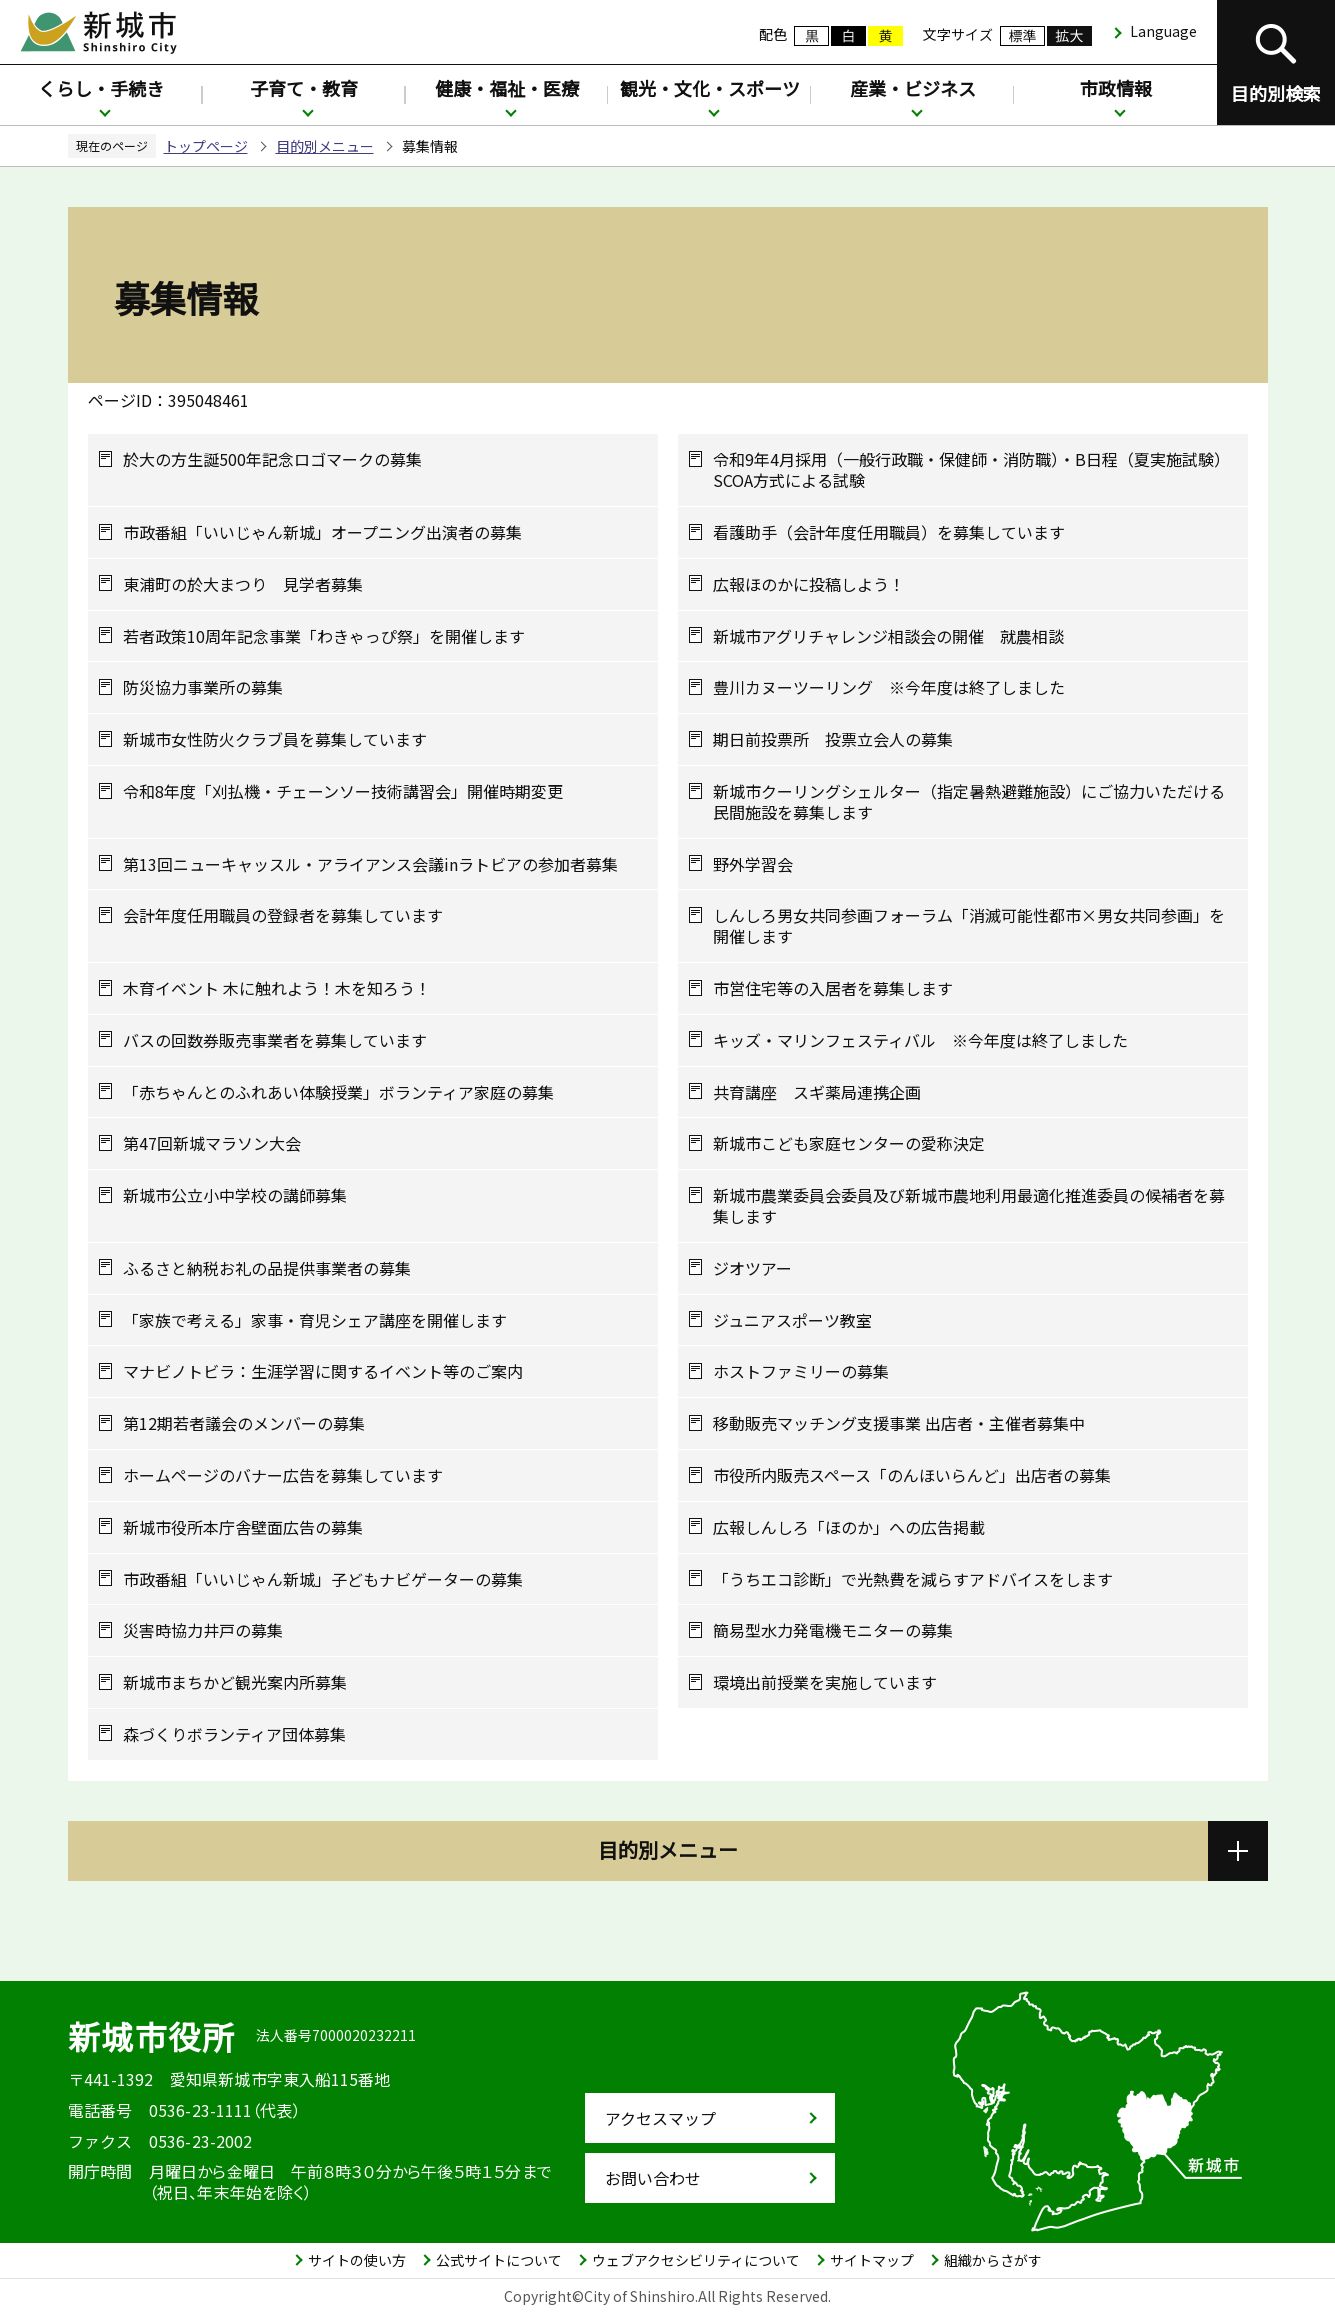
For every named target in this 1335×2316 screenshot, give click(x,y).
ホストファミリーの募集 (801, 1371)
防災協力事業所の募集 (203, 687)
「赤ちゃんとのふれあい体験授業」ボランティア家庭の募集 (338, 1092)
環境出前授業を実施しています (825, 1682)
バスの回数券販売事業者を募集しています (275, 1040)
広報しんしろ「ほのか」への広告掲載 (849, 1527)
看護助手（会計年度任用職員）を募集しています (889, 532)
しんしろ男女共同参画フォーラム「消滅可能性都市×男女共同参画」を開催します (969, 926)
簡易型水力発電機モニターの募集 (833, 1630)
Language (1163, 31)
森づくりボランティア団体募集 (234, 1734)
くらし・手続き (101, 88)
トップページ (206, 146)
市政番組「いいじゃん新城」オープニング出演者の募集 (322, 532)
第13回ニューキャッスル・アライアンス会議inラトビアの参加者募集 (370, 864)
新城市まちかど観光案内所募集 (235, 1682)
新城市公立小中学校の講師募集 (235, 1195)
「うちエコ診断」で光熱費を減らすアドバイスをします (913, 1579)
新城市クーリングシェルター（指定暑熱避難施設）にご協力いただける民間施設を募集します (969, 802)
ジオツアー (752, 1268)
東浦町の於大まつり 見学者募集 (243, 584)
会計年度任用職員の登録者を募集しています (283, 915)
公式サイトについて (499, 2260)
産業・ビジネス (913, 88)
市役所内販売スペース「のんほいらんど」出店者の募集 (912, 1475)
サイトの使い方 (357, 2260)
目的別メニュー (325, 146)
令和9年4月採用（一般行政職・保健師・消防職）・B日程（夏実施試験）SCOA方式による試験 (971, 470)
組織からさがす (993, 2260)
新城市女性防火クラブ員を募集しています (275, 739)
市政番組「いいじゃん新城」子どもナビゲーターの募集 (323, 1579)
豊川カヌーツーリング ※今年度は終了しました (889, 687)
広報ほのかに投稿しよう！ (809, 584)
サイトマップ (872, 2260)
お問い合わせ (653, 2178)
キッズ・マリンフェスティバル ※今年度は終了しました (920, 1040)
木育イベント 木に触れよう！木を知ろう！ (277, 988)
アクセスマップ (660, 2118)
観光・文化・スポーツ (710, 88)
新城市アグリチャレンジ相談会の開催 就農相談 (888, 636)
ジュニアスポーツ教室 (792, 1320)
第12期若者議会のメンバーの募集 (244, 1423)
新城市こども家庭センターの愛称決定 (849, 1143)
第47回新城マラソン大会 (212, 1143)
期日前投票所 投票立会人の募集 (833, 739)
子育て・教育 (304, 88)
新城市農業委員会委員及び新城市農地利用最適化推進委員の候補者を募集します (969, 1206)
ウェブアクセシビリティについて (696, 2260)
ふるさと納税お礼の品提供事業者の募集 (267, 1268)
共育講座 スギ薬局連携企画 (817, 1092)
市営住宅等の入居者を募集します (833, 988)
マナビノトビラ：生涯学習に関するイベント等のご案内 (323, 1371)
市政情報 (1116, 88)
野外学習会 (753, 864)
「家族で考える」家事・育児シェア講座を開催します (315, 1320)
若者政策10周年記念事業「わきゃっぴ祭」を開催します (324, 636)
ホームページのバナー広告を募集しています (283, 1475)
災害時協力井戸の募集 (203, 1630)
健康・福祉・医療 (507, 88)
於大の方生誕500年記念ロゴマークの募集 (272, 459)
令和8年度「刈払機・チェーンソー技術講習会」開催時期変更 (343, 791)
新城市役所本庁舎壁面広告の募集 (243, 1527)
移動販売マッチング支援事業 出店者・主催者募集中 (899, 1423)
